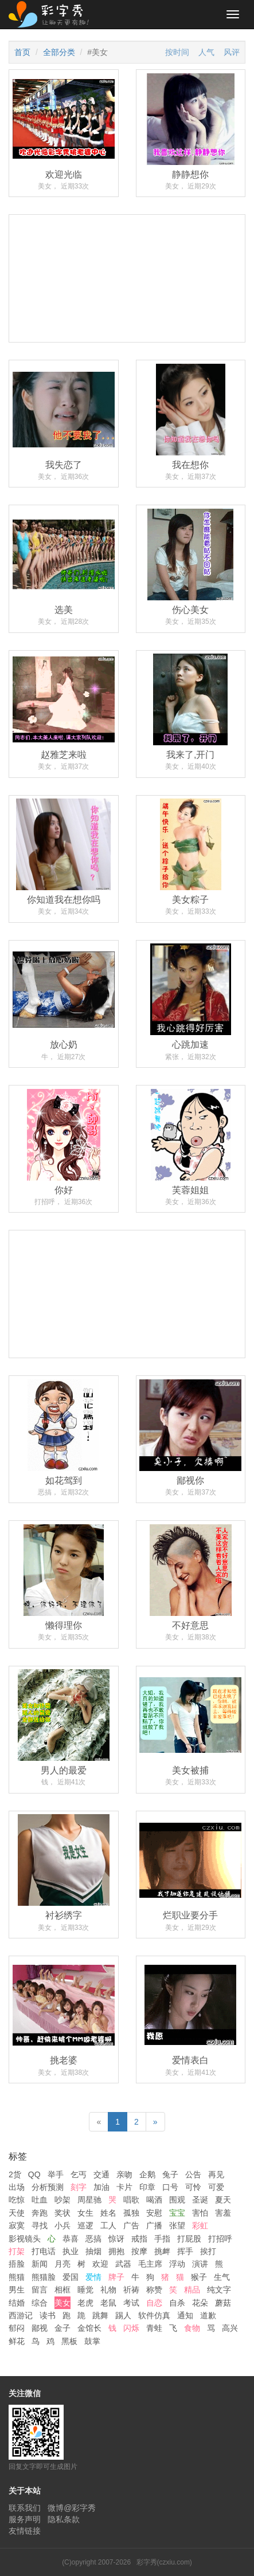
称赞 (154, 2289)
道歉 (208, 2315)
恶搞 (93, 2238)
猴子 (199, 2277)
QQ (34, 2174)
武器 (123, 2263)
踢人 (123, 2315)
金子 (62, 2328)
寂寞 (17, 2225)
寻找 (40, 2225)
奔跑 (40, 2212)
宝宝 (177, 2212)
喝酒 (154, 2199)
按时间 (177, 52)
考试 (131, 2302)
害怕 (200, 2212)
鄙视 (40, 2328)
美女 (62, 2302)
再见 (216, 2174)
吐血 (40, 2199)
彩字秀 (52, 14)
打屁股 (189, 2238)
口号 (170, 2187)
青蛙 (154, 2328)
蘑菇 (223, 2302)
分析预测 (48, 2187)
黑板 (69, 2341)
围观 (177, 2199)
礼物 (108, 2289)
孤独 (131, 2212)
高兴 (230, 2328)
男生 (17, 2289)
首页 (22, 52)
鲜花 (17, 2341)
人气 (206, 52)
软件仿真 (154, 2315)
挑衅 (162, 2251)
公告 (193, 2174)
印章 (147, 2187)
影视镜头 (25, 2238)
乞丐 (79, 2174)
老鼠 (108, 2302)
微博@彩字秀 (72, 2507)
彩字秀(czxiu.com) (164, 2562)
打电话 (44, 2251)
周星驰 (89, 2199)
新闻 (40, 2263)
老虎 (85, 2302)
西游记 (21, 2315)
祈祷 (131, 2289)
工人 (108, 2225)
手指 (162, 2238)
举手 (56, 2174)
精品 (192, 2289)
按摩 (139, 2251)
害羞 (223, 2212)
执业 (70, 2251)
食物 (192, 2328)
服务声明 (25, 2519)
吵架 (62, 2199)
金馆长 (89, 2328)
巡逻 (85, 2225)
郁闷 (17, 2328)
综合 (40, 2302)
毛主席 (150, 2263)
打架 (17, 2251)
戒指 (139, 2238)
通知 (185, 2315)
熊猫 (17, 2277)
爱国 (70, 2277)
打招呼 (220, 2238)
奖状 (62, 2212)
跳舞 (100, 2315)
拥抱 (116, 2251)
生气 (222, 2277)
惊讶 (116, 2238)
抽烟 (93, 2251)
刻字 (79, 2187)
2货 (15, 2174)
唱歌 (131, 2199)
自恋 (154, 2302)
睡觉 (85, 2289)
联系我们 (25, 2507)
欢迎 (100, 2263)
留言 (40, 2289)
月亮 (62, 2263)
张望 (177, 2225)
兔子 (170, 2174)
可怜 (193, 2187)
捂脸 (17, 2263)
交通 (101, 2174)
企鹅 (147, 2174)
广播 (154, 2225)
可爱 (216, 2187)
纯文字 (219, 2289)
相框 (62, 2289)
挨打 (208, 2251)
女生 (85, 2212)
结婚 (17, 2302)
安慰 (154, 2212)
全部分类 (59, 52)
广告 (131, 2225)
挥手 (185, 2251)
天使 (17, 2212)
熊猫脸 (44, 2277)
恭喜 (70, 2238)
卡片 (124, 2187)
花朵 (200, 2302)
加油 (101, 2187)
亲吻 (124, 2174)
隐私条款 (64, 2519)
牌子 (116, 2277)
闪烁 (131, 2328)
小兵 (62, 2225)
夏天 (223, 2199)
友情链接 (25, 2530)
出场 (17, 2187)
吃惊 (17, 2199)
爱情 (93, 2277)
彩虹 (200, 2225)
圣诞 (200, 2199)
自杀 (177, 2302)
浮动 (177, 2263)
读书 (48, 2315)
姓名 (108, 2212)
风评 (232, 52)
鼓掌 (92, 2341)
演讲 (200, 2263)
